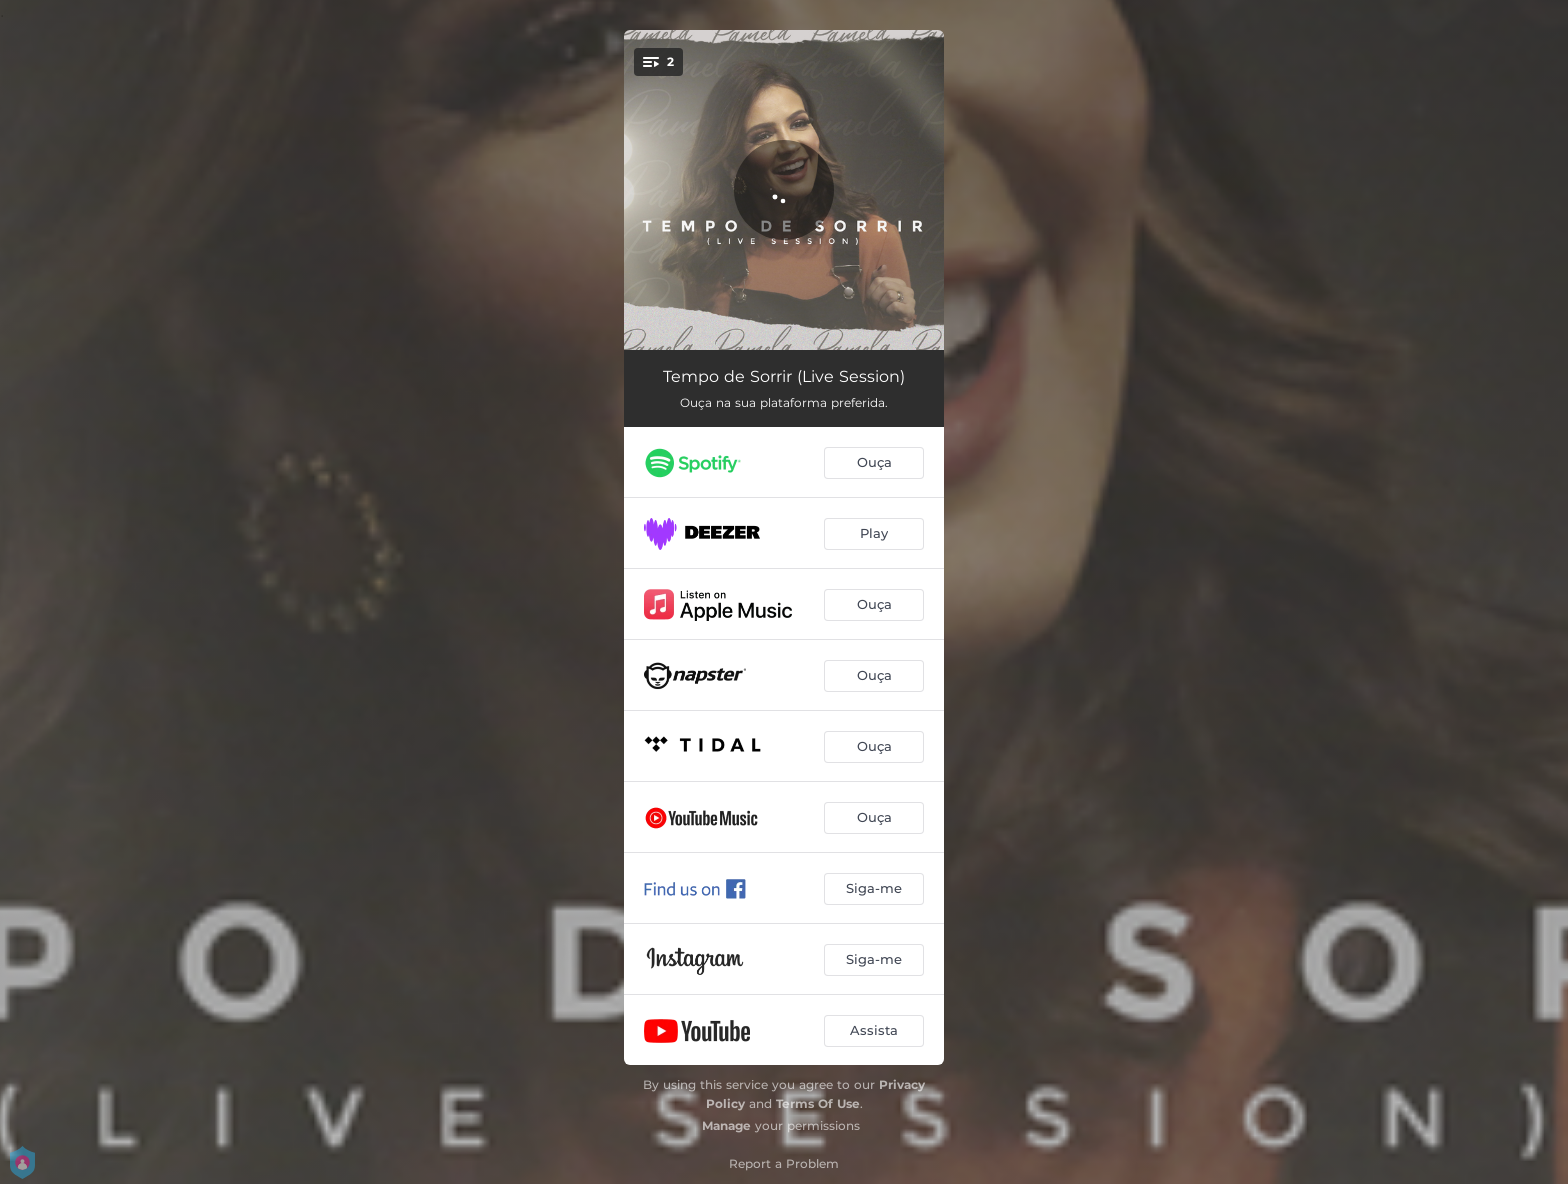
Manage (726, 1125)
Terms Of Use (818, 1103)
